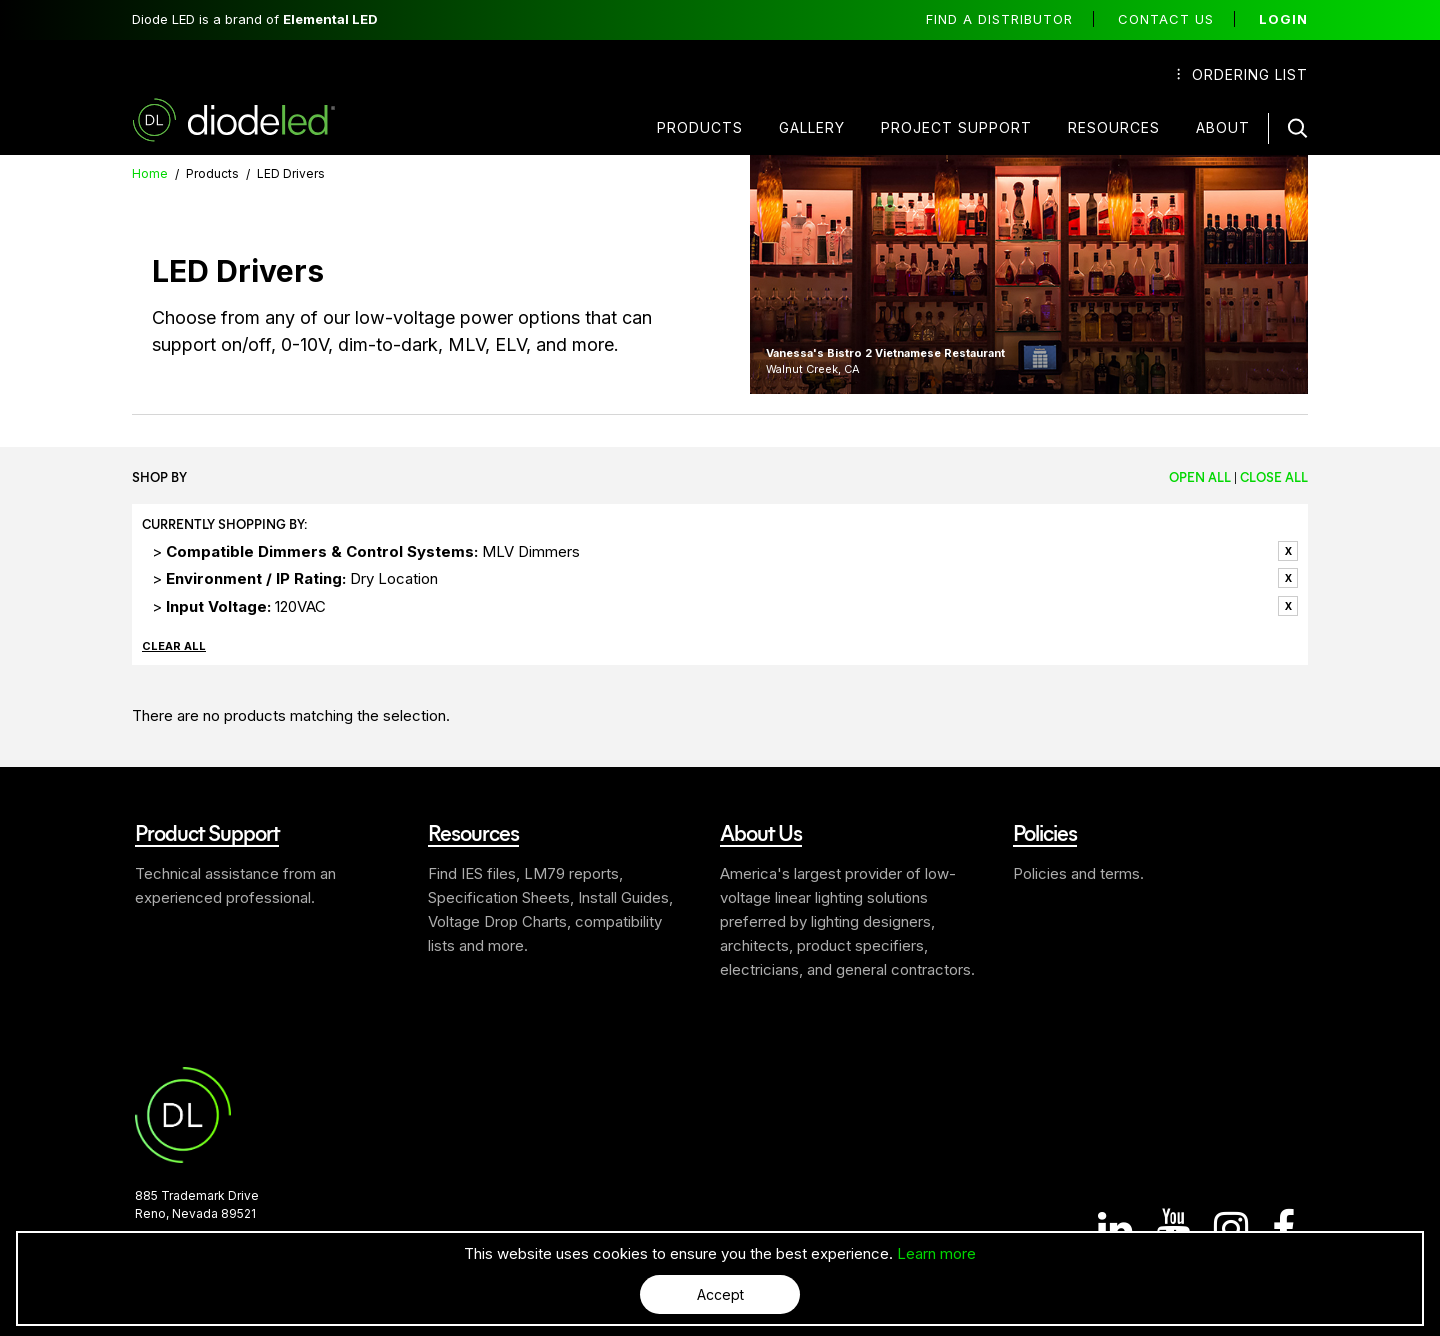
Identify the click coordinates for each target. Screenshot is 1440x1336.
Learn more (936, 1253)
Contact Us (1166, 19)
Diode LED (251, 120)
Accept (720, 1294)
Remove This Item (1288, 551)
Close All (1274, 476)
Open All (1200, 476)
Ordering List (1242, 74)
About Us (761, 832)
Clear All (174, 646)
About (1223, 127)
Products (700, 127)
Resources (1114, 127)
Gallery (812, 127)
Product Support (207, 832)
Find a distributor (999, 19)
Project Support (956, 127)
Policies (1045, 832)
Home (150, 173)
